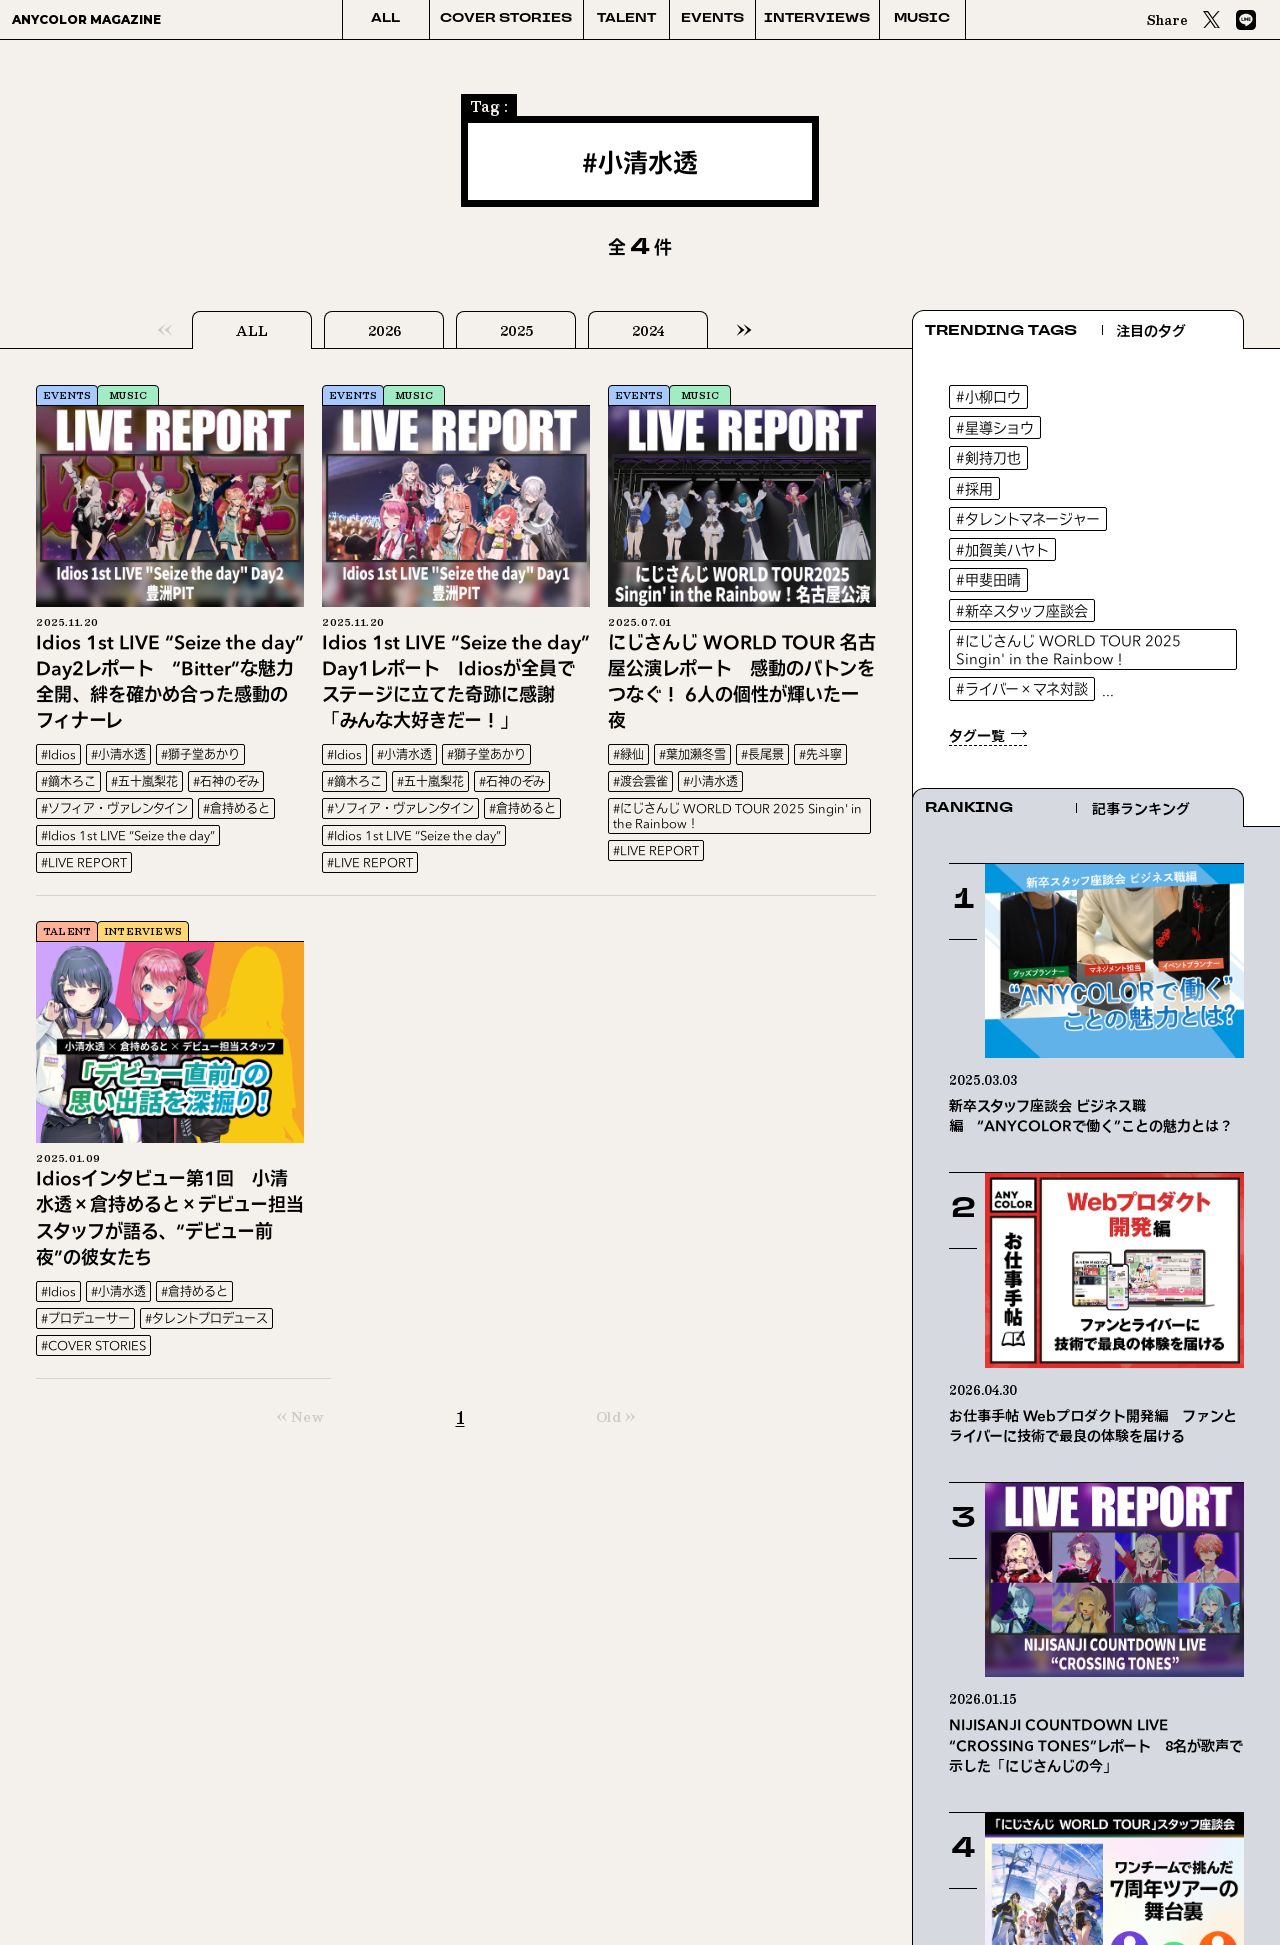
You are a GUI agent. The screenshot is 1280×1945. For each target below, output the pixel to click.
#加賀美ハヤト (1002, 549)
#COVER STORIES (93, 1345)
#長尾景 (762, 754)
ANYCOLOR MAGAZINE (86, 19)
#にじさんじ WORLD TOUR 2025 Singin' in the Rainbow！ (737, 816)
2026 (384, 331)
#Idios (58, 754)
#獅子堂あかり (200, 754)
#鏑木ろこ (68, 781)
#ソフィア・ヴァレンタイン (114, 808)
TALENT (626, 19)
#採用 (974, 488)
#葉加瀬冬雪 (692, 754)
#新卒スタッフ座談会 (1022, 610)
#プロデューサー (85, 1318)
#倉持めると (236, 808)
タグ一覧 (977, 735)
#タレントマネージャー (1028, 518)
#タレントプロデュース (206, 1318)
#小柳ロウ (988, 396)
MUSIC (922, 19)
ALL (385, 19)
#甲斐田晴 (988, 579)
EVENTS (712, 19)
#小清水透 (118, 754)
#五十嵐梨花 (144, 781)
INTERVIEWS (817, 19)
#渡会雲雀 (640, 781)
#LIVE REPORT (84, 862)
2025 (516, 331)
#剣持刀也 (988, 457)
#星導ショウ (995, 427)
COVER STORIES (506, 19)
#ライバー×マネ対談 (1022, 688)
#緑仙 (628, 754)
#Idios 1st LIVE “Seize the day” (128, 835)
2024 (648, 331)
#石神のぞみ (226, 781)
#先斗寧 (820, 754)
